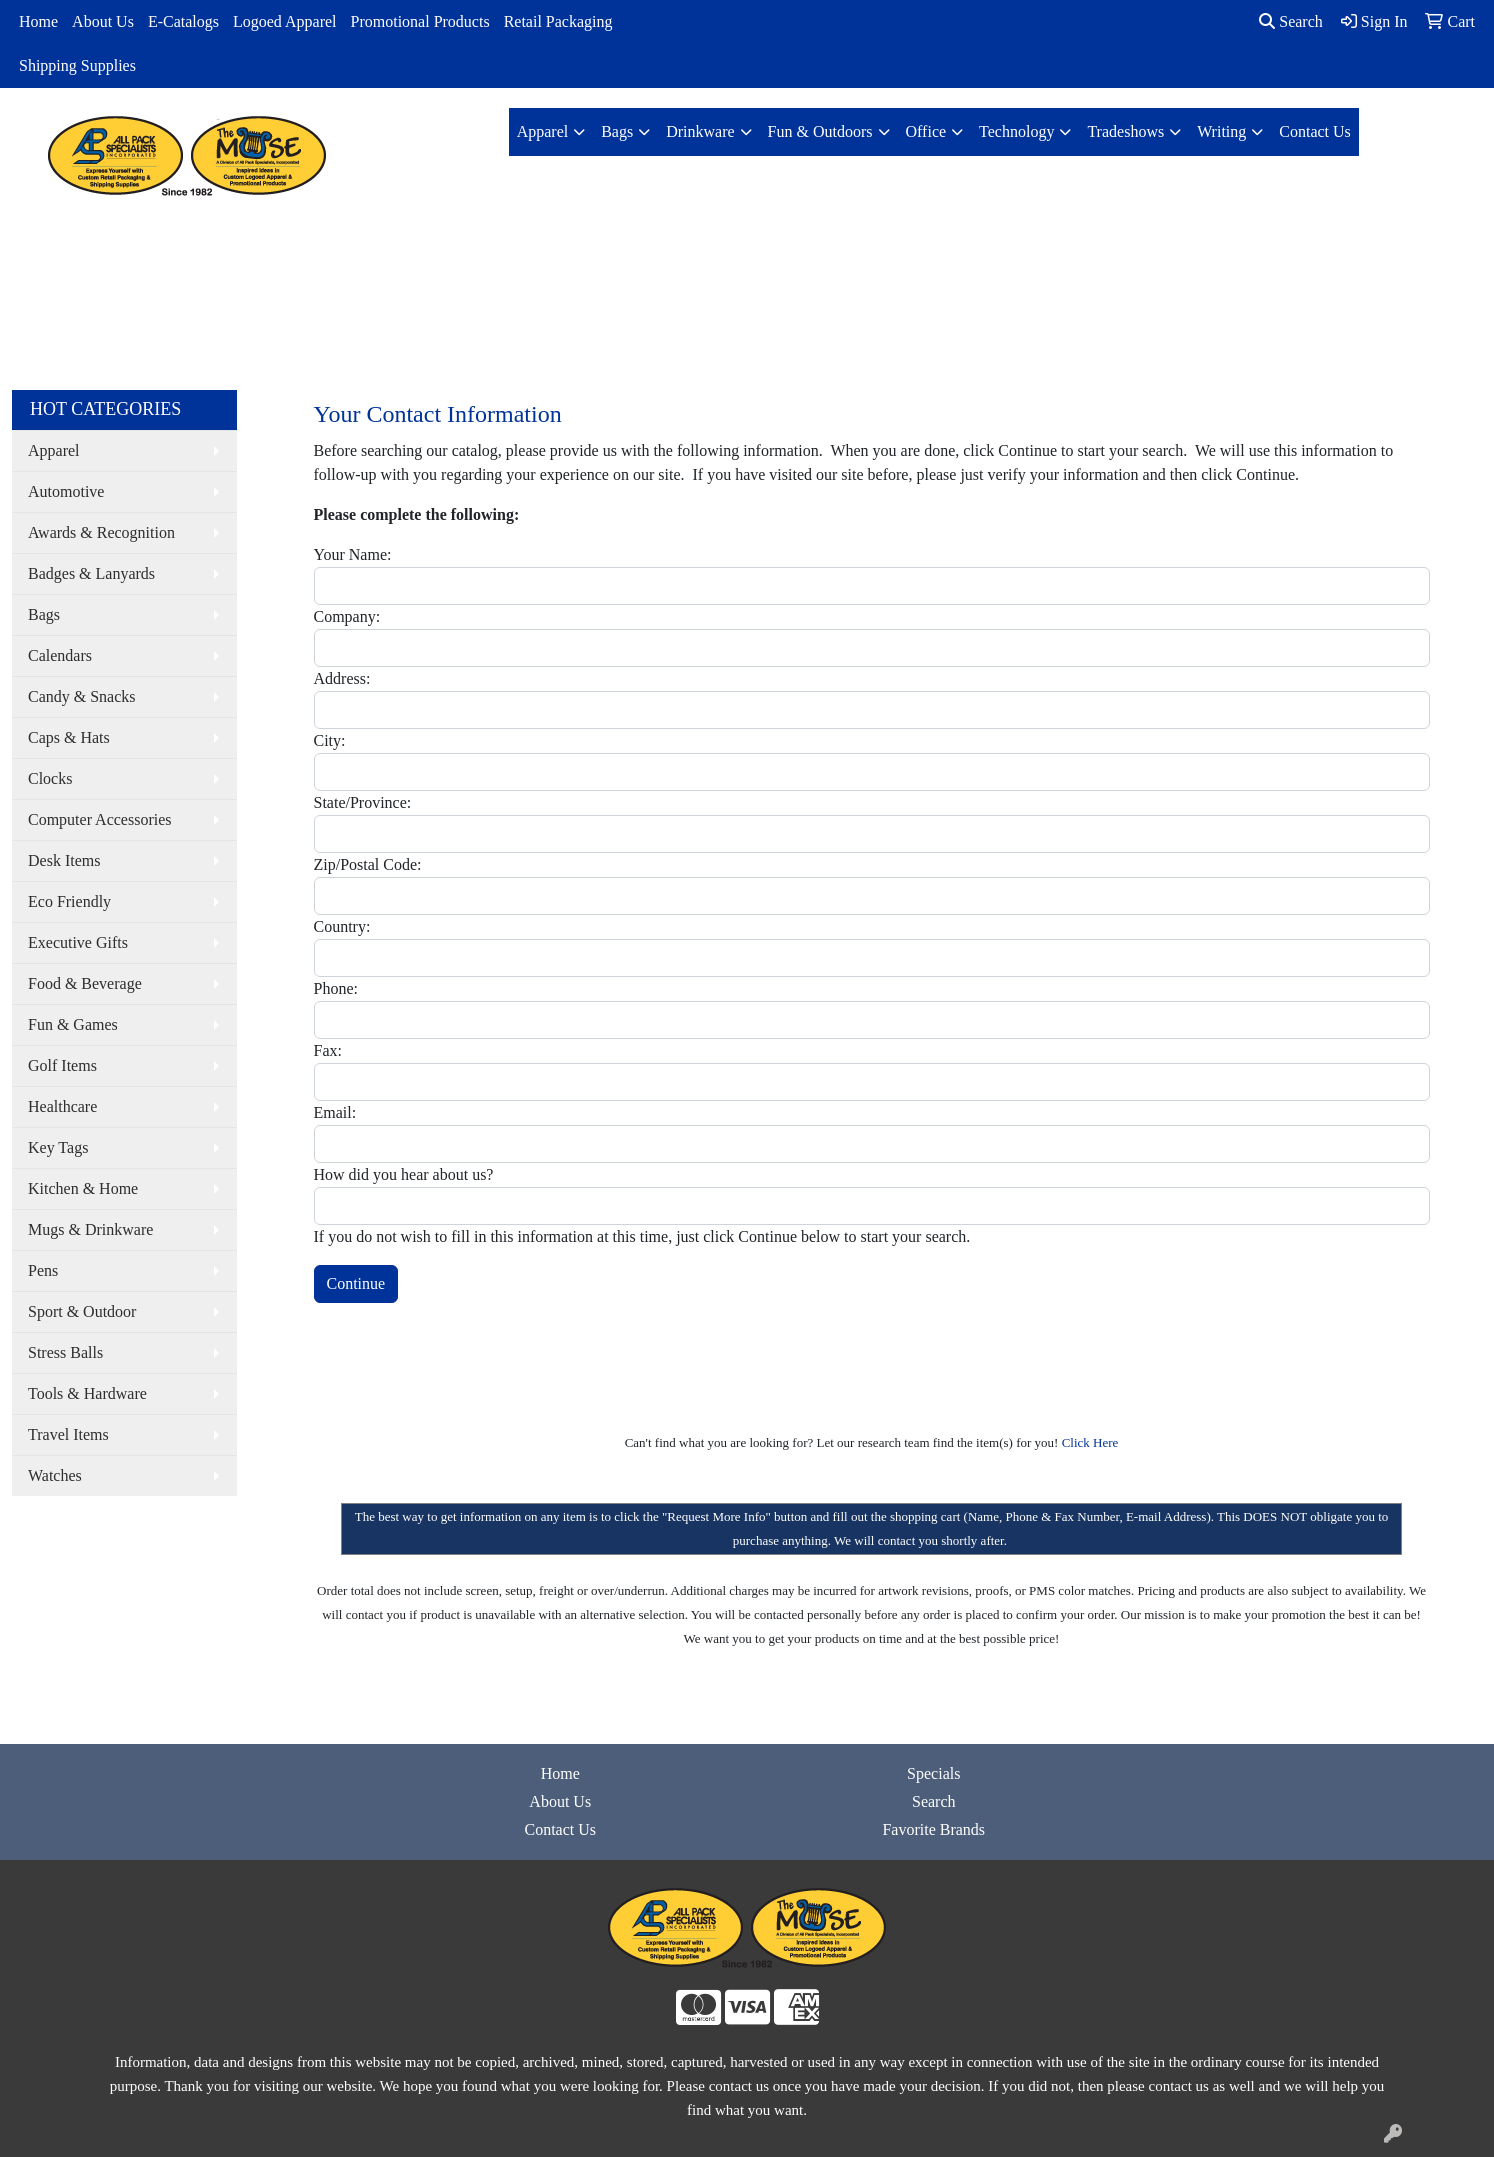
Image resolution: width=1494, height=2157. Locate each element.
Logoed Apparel (285, 21)
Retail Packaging (558, 21)
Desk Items (64, 860)
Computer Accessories (100, 819)
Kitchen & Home (83, 1188)
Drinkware (700, 131)
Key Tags (58, 1147)
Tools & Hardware (87, 1393)
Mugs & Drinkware (90, 1229)
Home (38, 21)
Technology (1016, 131)
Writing (1221, 131)
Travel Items (68, 1434)
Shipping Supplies (77, 65)
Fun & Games (73, 1024)
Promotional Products (420, 21)
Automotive (66, 491)
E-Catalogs (183, 21)
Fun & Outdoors (820, 131)
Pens (43, 1270)
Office (926, 131)
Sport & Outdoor (82, 1311)
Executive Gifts (78, 942)
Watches (55, 1475)
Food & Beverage (85, 983)
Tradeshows (1125, 131)
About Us (103, 21)
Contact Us (1315, 131)
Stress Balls (65, 1352)
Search (1291, 21)
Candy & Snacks (82, 696)
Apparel (543, 131)
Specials (933, 1773)
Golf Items (62, 1065)
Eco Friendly (69, 901)
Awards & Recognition (101, 532)
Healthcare (62, 1106)
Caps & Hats (69, 737)
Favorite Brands (933, 1829)
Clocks (50, 778)
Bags (617, 131)
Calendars (60, 655)
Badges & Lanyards (91, 573)
